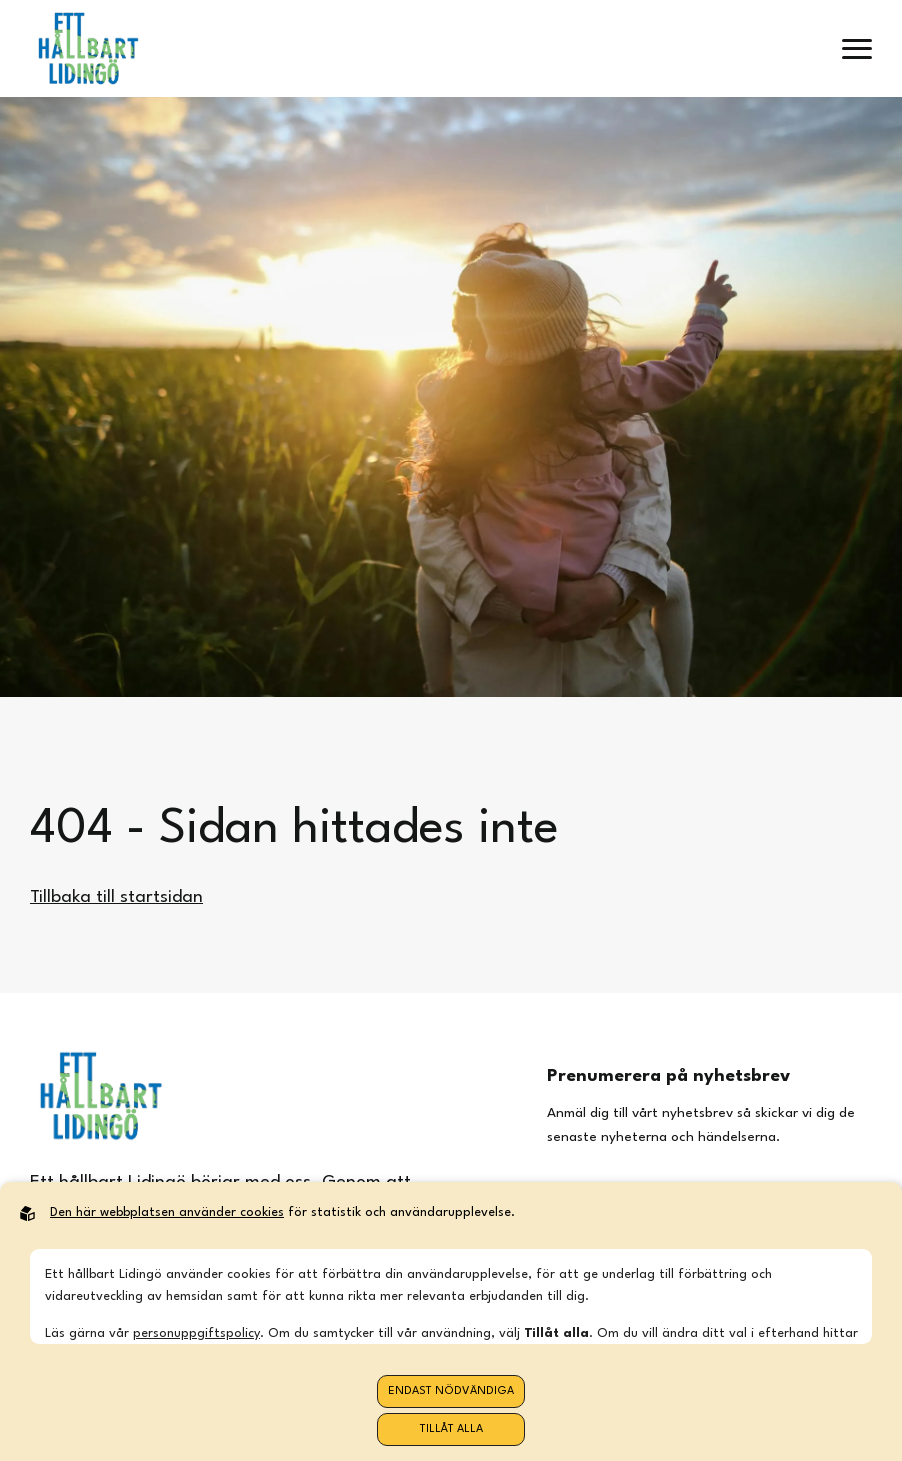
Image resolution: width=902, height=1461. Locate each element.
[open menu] (857, 49)
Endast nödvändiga (451, 1391)
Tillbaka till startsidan (116, 897)
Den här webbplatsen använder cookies (167, 1212)
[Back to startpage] (87, 48)
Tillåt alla (451, 1429)
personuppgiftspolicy (196, 1333)
